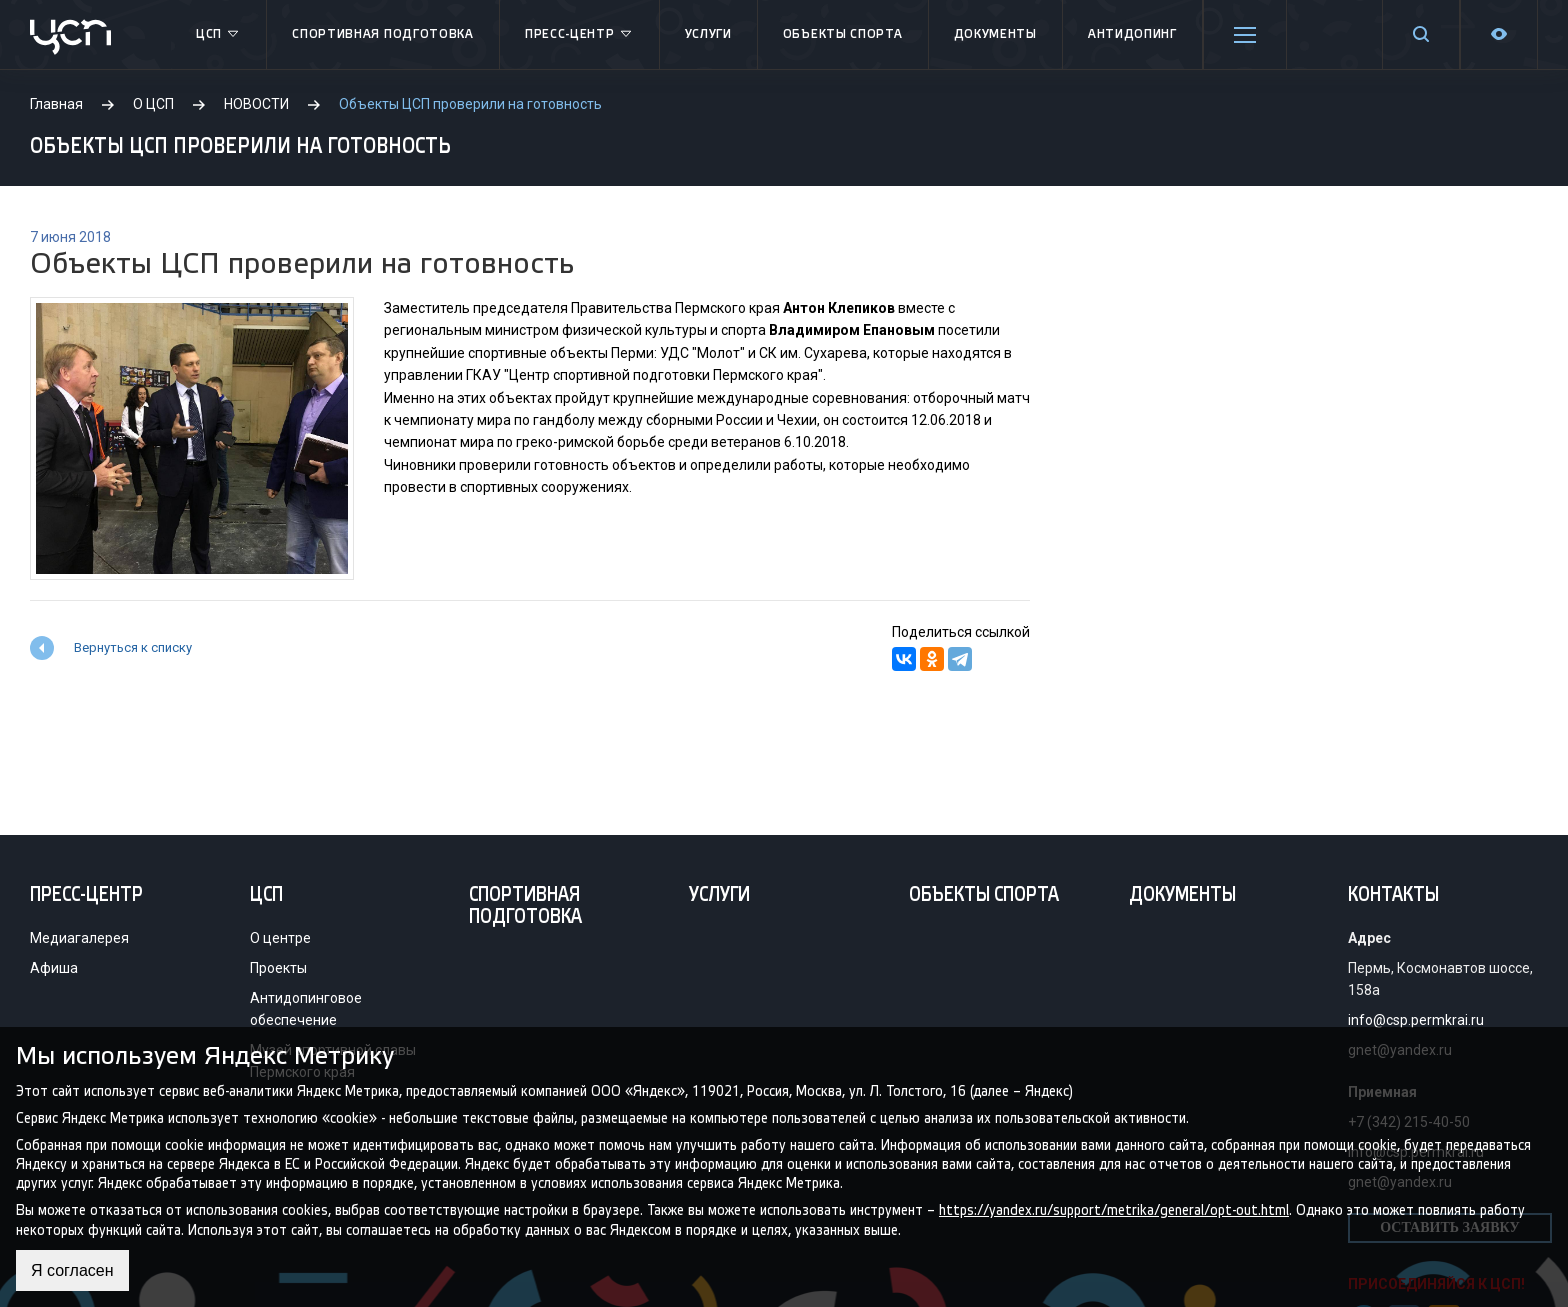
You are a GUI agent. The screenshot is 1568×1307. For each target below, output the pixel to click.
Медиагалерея (79, 938)
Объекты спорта (843, 34)
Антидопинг (1132, 34)
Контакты (1393, 896)
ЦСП (218, 35)
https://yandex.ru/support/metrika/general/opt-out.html (1114, 1210)
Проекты (278, 968)
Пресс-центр (579, 35)
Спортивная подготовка (383, 34)
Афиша (54, 968)
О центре (280, 938)
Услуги (708, 34)
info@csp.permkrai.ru (1416, 1020)
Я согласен (72, 1270)
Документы (995, 34)
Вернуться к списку (133, 647)
